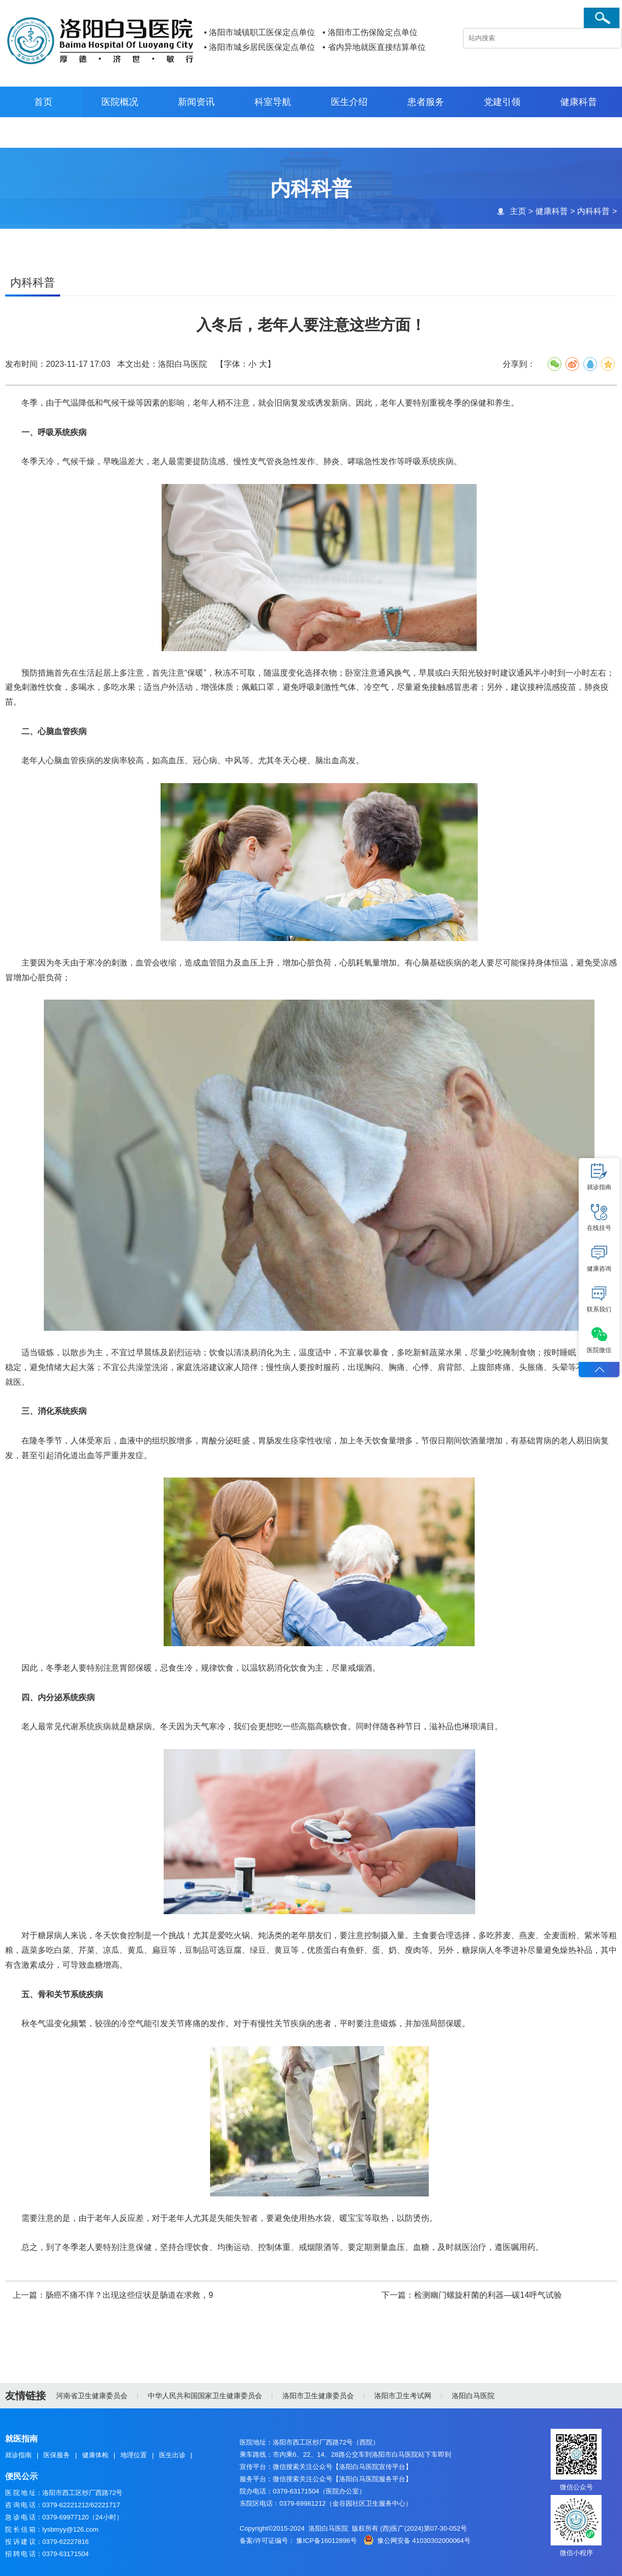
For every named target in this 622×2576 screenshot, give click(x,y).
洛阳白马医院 (473, 2396)
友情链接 (25, 2395)
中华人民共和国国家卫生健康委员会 (205, 2396)
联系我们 (599, 1299)
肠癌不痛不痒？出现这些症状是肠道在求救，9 (129, 2295)
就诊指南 (18, 2455)
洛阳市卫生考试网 (402, 2396)
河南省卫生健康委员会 (91, 2396)
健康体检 (95, 2455)
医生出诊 (172, 2455)
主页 (517, 211)
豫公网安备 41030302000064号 (424, 2540)
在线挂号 (599, 1217)
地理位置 (133, 2455)
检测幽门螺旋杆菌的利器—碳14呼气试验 (488, 2295)
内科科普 (593, 211)
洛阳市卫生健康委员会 (318, 2396)
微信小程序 (576, 2553)
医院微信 (599, 1340)
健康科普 (551, 211)
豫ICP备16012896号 (326, 2540)
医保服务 (56, 2455)
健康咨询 (599, 1258)
